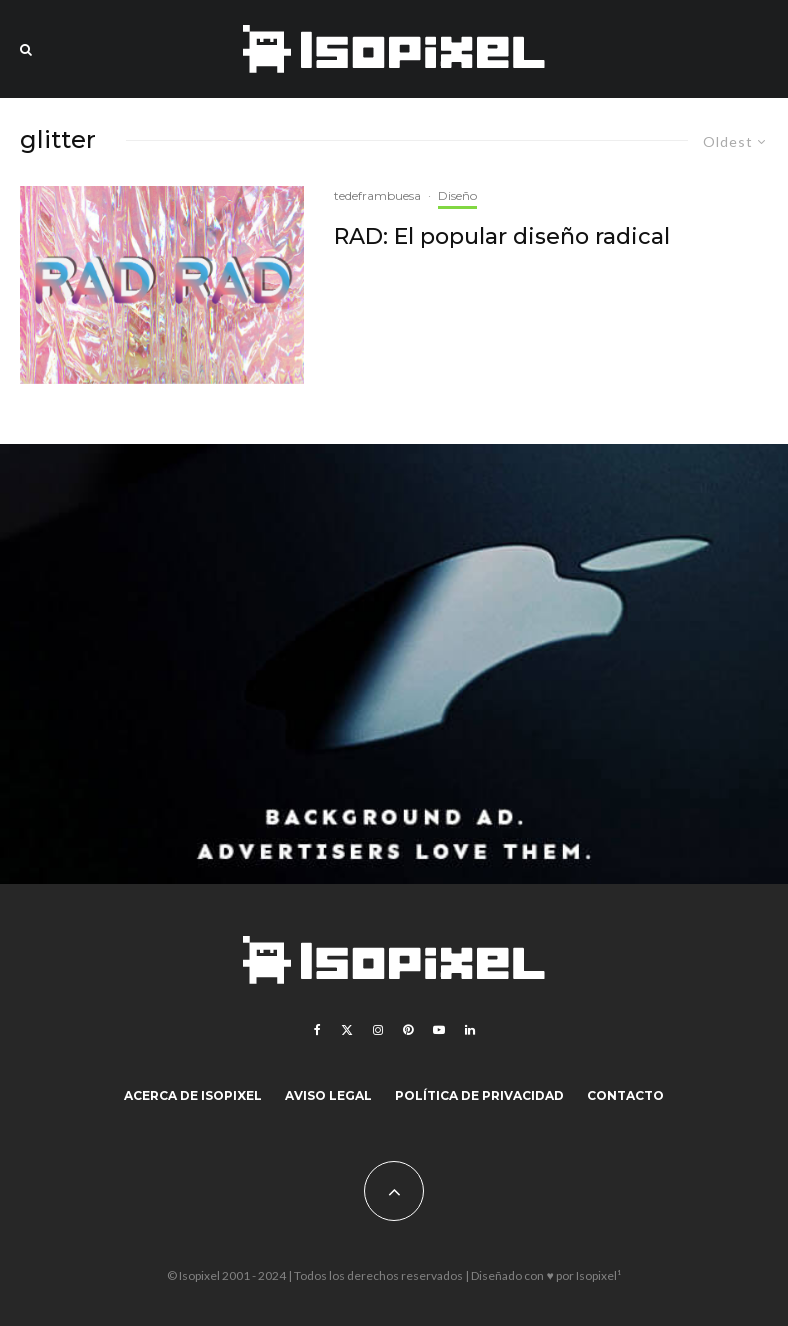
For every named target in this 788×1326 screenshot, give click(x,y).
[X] (347, 1030)
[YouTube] (439, 1030)
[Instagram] (378, 1030)
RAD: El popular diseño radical (502, 237)
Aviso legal (328, 1095)
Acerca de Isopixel (193, 1095)
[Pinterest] (408, 1030)
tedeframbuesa (377, 195)
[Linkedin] (470, 1030)
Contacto (625, 1095)
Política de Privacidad (479, 1095)
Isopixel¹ (598, 1275)
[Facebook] (317, 1030)
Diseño (457, 195)
